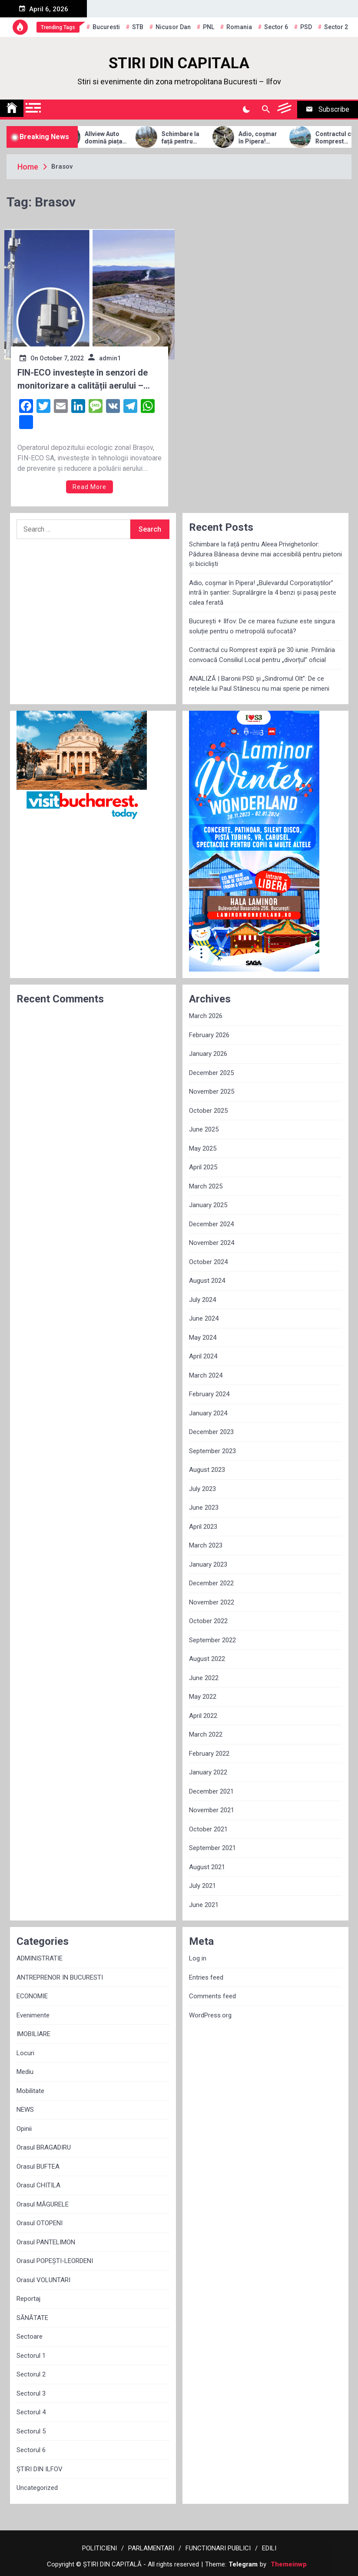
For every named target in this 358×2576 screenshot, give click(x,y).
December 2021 (211, 1791)
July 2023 (202, 1489)
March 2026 (205, 1016)
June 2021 (204, 1905)
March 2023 (205, 1545)
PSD (306, 26)
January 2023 (208, 1564)
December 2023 (211, 1432)
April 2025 (203, 1167)
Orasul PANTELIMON (46, 2242)
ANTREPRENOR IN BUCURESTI (60, 1977)
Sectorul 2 (31, 2374)
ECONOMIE (32, 1996)
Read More (89, 486)
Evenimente (33, 2015)
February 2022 (209, 1753)
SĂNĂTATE (32, 2318)
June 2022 (204, 1678)
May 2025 (202, 1148)
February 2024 (209, 1394)
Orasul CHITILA (38, 2185)
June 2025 (204, 1129)
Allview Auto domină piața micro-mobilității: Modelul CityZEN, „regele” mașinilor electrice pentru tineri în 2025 (122, 137)
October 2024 (208, 1262)
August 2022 (207, 1659)
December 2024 (211, 1224)
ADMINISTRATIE (40, 1958)
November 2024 (211, 1243)
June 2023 (204, 1507)
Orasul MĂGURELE (43, 2204)
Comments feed (212, 1996)
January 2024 (208, 1413)
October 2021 (208, 1829)
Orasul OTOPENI (40, 2223)
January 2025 (208, 1205)
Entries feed (206, 1977)
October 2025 (208, 1111)
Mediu (25, 2072)
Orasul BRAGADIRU (44, 2147)
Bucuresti (106, 26)
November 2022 (211, 1602)
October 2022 (208, 1621)
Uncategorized (37, 2488)
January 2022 (208, 1772)
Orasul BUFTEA (38, 2166)
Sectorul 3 (31, 2393)
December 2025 (211, 1073)
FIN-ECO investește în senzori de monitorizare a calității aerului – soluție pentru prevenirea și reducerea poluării (82, 379)
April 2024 (203, 1356)
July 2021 (202, 1886)
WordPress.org (210, 2015)
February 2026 (209, 1035)
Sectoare (30, 2336)
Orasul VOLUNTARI (43, 2280)
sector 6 (276, 26)
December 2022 (211, 1583)
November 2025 (211, 1091)
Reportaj (28, 2299)
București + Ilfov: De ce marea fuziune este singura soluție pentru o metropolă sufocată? (262, 626)
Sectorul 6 (31, 2450)
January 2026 (208, 1054)
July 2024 (202, 1300)
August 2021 (207, 1867)
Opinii (24, 2129)
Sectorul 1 (31, 2356)
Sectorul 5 (31, 2431)
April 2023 (203, 1527)
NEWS (25, 2109)
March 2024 (205, 1375)
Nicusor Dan (173, 26)
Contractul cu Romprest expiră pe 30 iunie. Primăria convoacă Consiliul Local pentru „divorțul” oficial (262, 655)
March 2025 (205, 1186)
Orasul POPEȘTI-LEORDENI (55, 2261)
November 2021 (211, 1810)
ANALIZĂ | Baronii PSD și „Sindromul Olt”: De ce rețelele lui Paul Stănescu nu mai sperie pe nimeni (259, 683)
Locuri (25, 2053)
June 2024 (204, 1318)
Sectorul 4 (31, 2412)
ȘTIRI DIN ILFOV (40, 2469)
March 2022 (205, 1734)
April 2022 (203, 1716)
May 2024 (202, 1337)
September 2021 (212, 1848)
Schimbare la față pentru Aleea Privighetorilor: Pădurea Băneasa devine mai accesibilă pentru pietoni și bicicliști (200, 137)
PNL (208, 26)
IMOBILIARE (33, 2034)
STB (137, 26)
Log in (197, 1958)
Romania (239, 26)
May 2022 (202, 1697)
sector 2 (336, 26)
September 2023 (212, 1451)
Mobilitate (30, 2091)
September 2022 (212, 1640)
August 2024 (207, 1281)
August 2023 (207, 1470)
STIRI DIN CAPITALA (179, 63)
